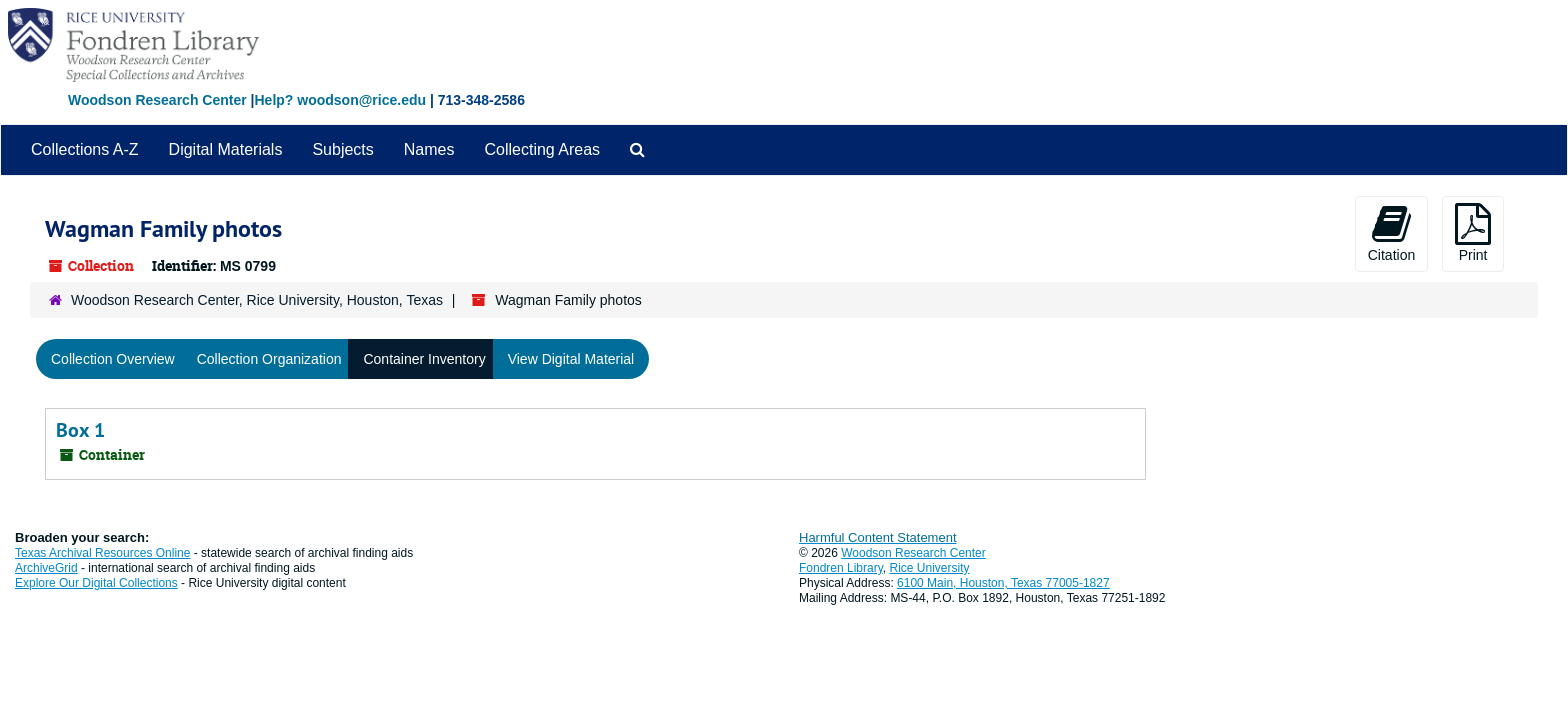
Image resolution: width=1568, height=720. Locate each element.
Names (429, 149)
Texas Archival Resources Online (102, 553)
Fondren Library (841, 568)
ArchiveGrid (46, 568)
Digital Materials (226, 149)
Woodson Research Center (157, 100)
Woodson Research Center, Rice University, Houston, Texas (257, 300)
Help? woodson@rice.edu (340, 100)
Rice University (930, 568)
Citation (1391, 233)
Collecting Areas (542, 149)
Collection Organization (269, 359)
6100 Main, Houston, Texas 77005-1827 (1003, 583)
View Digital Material (571, 359)
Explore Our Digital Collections (96, 583)
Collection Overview (113, 359)
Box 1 (80, 430)
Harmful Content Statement (878, 537)
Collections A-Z (85, 149)
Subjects (342, 149)
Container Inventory (424, 359)
